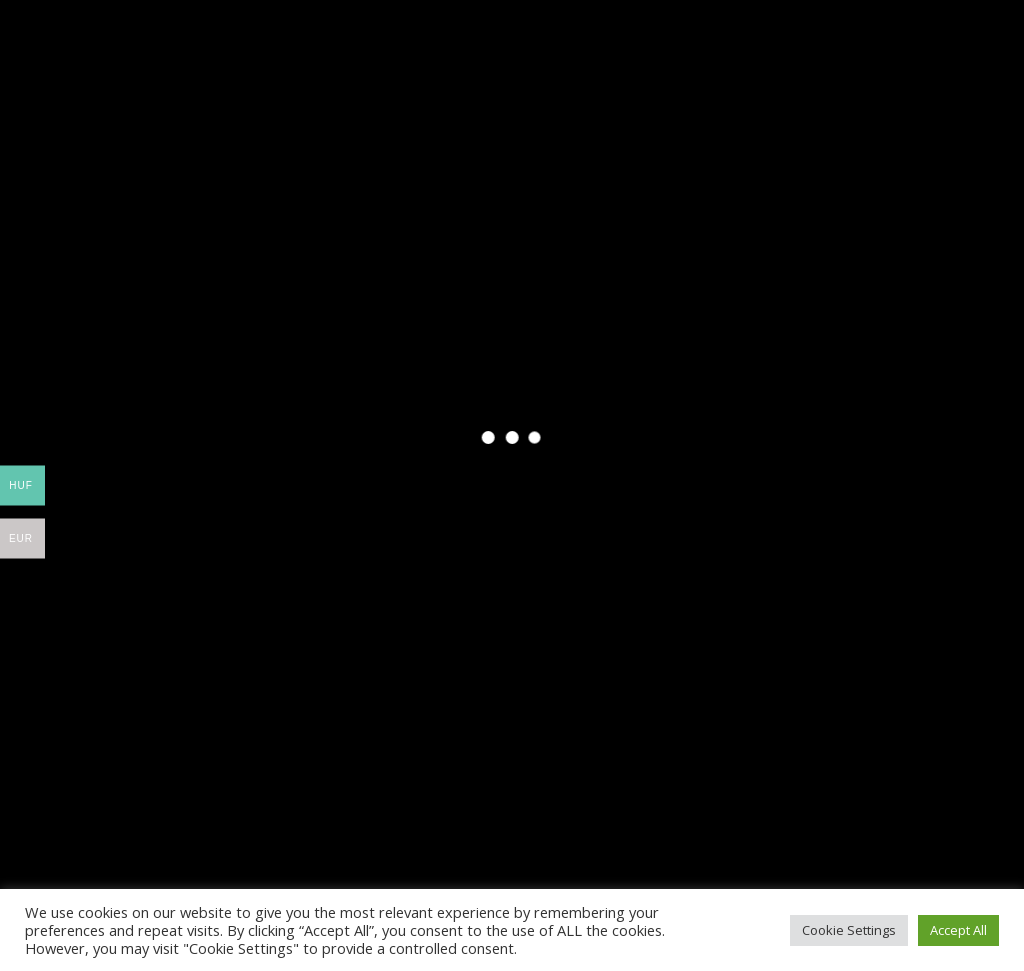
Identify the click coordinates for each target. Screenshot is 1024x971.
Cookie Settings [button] (849, 930)
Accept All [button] (958, 930)
